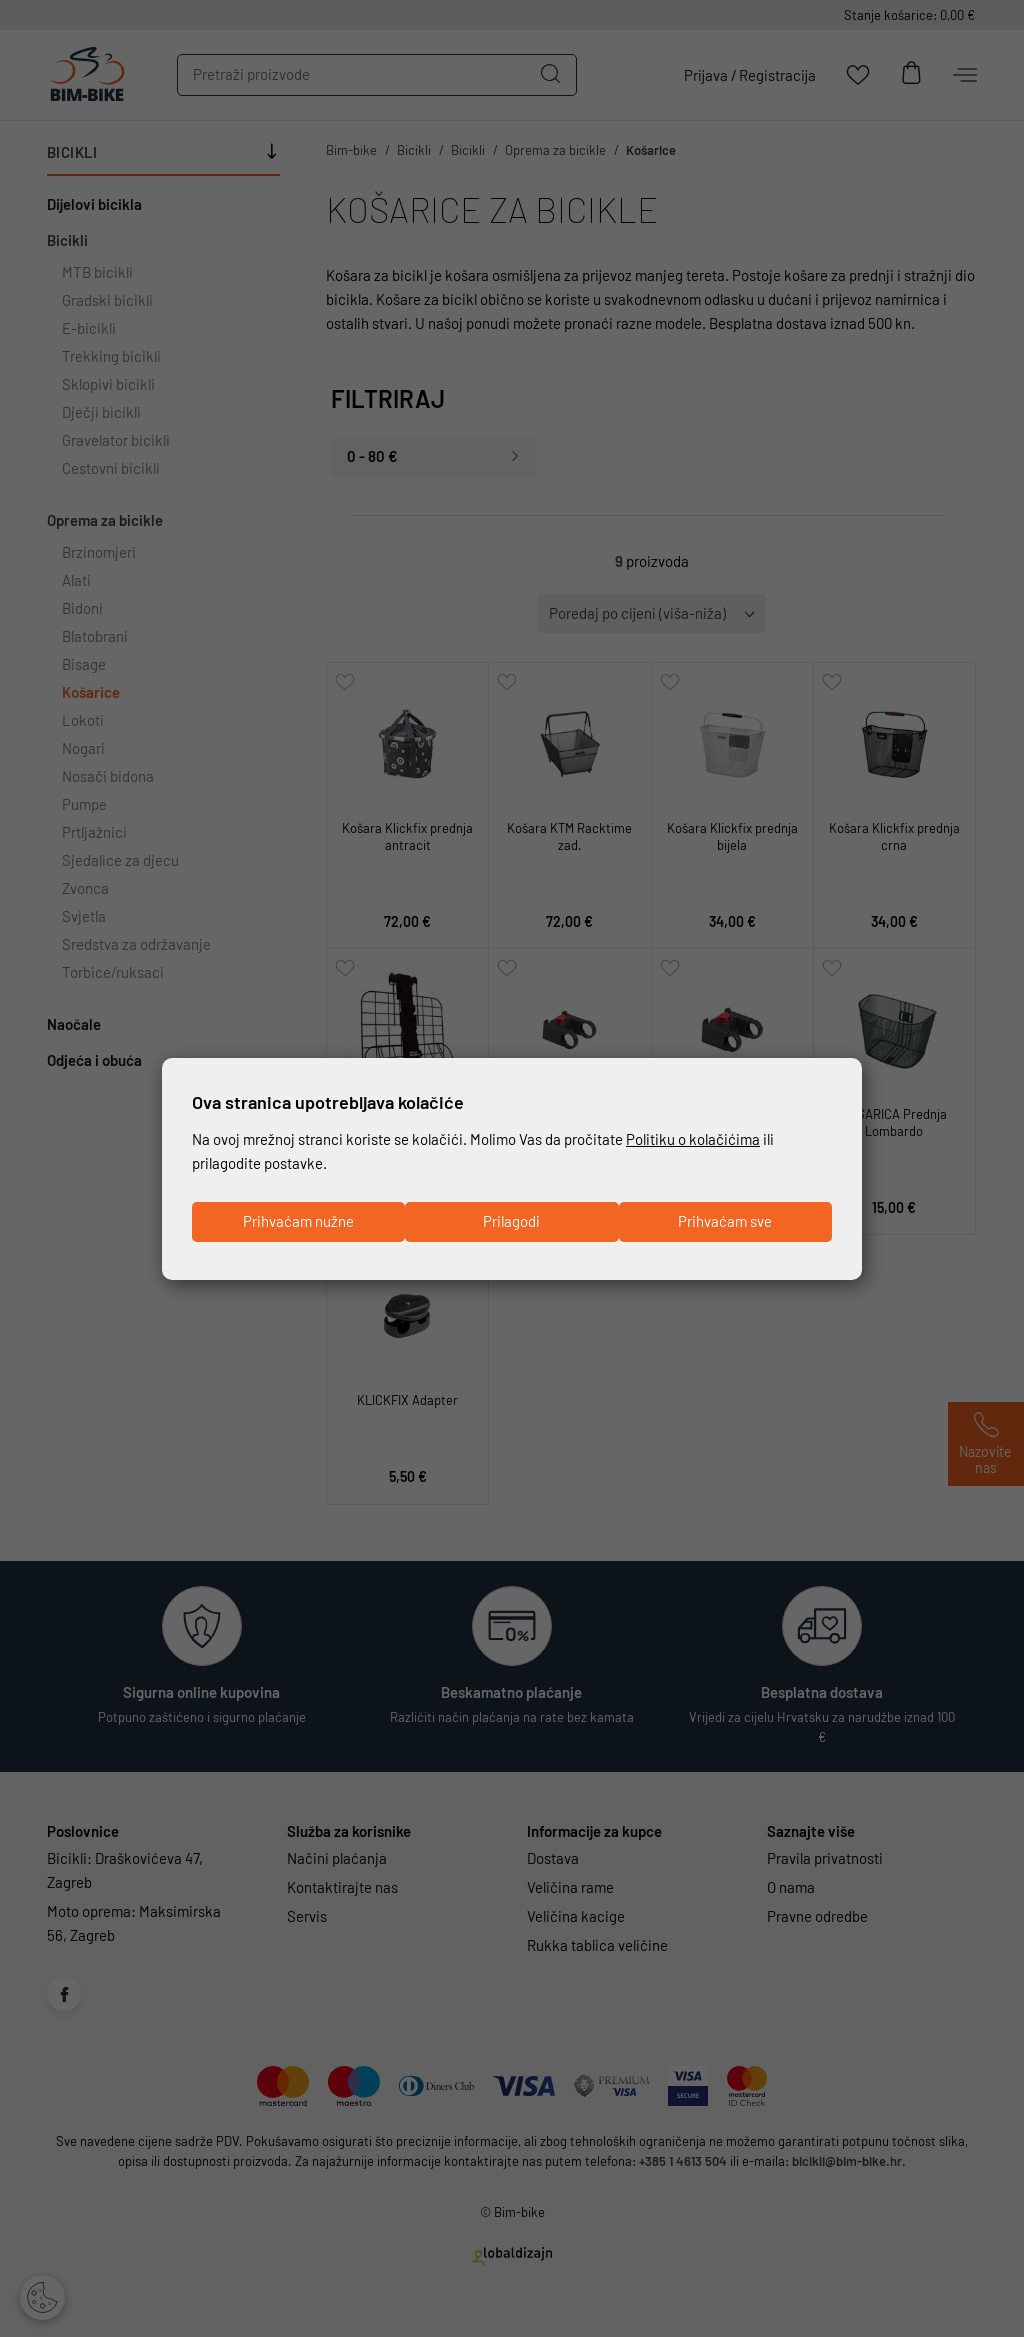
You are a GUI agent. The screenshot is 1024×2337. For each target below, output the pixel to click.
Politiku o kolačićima (693, 1140)
